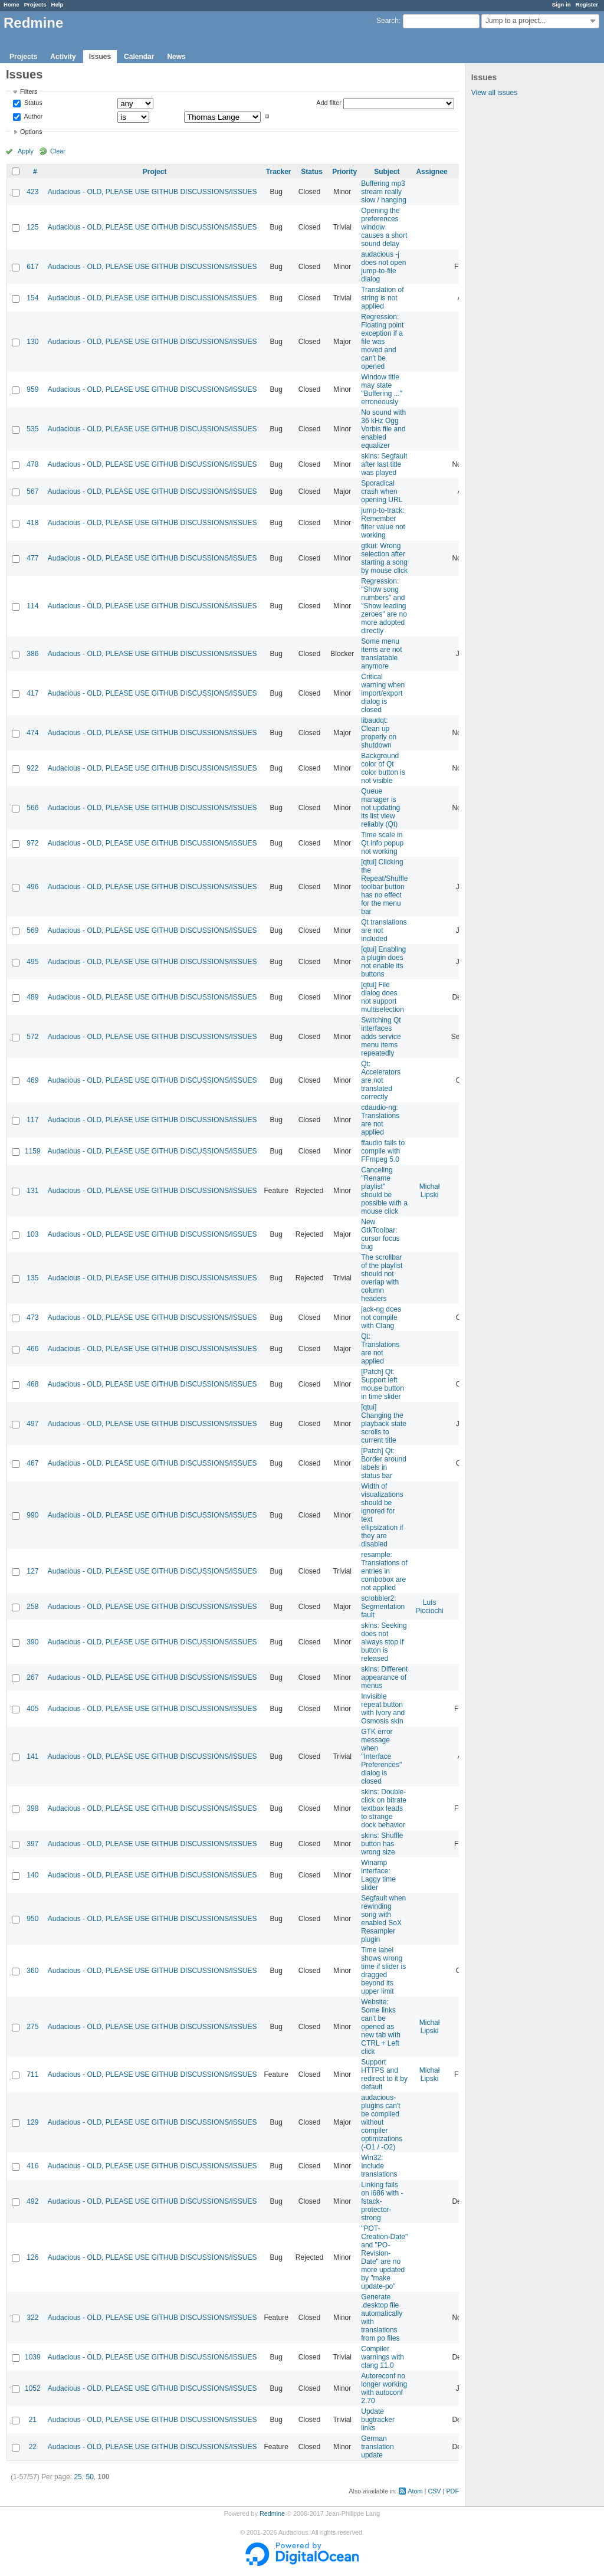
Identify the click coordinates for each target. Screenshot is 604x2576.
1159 (33, 1151)
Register (587, 4)
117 (32, 1120)
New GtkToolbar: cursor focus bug (380, 1234)
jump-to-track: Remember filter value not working (383, 522)
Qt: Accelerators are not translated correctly (381, 1080)
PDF (452, 2491)
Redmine (272, 2513)
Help (57, 4)
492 (32, 2201)
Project (155, 172)
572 (32, 1037)
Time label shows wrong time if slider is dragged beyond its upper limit (383, 1970)
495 (32, 962)
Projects (35, 4)
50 (89, 2477)
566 (32, 808)
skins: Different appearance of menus (384, 1677)
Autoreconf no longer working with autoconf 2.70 (384, 2388)
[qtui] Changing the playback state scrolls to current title (383, 1423)
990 (32, 1515)
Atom (415, 2491)
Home (11, 4)
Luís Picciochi (429, 1606)
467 (32, 1463)
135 (32, 1278)
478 (32, 464)
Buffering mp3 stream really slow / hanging (383, 191)
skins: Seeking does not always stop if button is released (383, 1642)
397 (32, 1844)
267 (32, 1677)
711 (32, 2074)
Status (32, 103)
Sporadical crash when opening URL (381, 491)
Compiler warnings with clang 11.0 (382, 2357)
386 (32, 654)
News (176, 57)
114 (32, 606)
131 (32, 1191)
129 (32, 2122)
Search (387, 21)
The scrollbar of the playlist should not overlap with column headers (381, 1278)
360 (32, 1971)
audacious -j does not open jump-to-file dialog (383, 266)
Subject (386, 172)
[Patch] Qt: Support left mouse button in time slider (382, 1384)
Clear (57, 151)
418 (32, 523)
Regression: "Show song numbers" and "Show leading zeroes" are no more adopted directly (384, 606)
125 (32, 227)
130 (32, 341)
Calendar (139, 57)
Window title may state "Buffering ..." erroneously (381, 389)
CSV (434, 2491)
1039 (33, 2357)
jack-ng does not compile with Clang (381, 1317)
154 (32, 298)
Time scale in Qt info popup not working (382, 843)
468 (32, 1384)
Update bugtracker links (378, 2419)
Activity (63, 57)
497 (32, 1424)
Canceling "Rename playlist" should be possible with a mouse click (384, 1190)
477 (32, 558)
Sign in (561, 4)
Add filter (329, 102)
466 (32, 1349)
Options (31, 131)
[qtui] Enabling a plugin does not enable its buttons (383, 961)
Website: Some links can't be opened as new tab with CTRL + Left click (381, 2027)
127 (32, 1571)
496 (32, 887)
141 (32, 1756)
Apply (26, 151)
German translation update (377, 2446)
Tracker (278, 172)
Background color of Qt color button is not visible (383, 768)
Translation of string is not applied (382, 298)
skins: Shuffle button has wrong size (382, 1843)
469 (32, 1080)
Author (32, 116)
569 (32, 930)
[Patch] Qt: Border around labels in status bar (383, 1463)
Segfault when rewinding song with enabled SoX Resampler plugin (383, 1919)
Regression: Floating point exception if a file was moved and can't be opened (382, 342)
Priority (344, 172)
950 (32, 1919)
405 (32, 1709)
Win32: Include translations (379, 2166)
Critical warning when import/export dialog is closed (383, 693)
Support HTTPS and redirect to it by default (384, 2074)
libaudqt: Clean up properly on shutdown (378, 732)
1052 (33, 2388)
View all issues (494, 93)
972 (32, 843)
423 (32, 192)
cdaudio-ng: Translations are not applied (380, 1119)
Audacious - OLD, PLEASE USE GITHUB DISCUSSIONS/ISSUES (152, 192)
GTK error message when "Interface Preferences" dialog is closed (381, 1756)
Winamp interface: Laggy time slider (378, 1875)
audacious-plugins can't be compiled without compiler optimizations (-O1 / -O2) (381, 2122)
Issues (100, 57)
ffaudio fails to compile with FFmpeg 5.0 (383, 1151)
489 (32, 997)
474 (32, 733)
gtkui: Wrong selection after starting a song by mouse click (384, 558)
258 (32, 1606)
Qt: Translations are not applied (380, 1348)
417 (32, 693)
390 (32, 1642)
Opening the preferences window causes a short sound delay (384, 227)
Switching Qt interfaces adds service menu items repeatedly (381, 1036)
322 (32, 2317)
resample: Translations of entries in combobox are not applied (384, 1571)
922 (32, 768)
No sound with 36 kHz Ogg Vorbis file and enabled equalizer (383, 429)
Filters (28, 91)
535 (32, 429)
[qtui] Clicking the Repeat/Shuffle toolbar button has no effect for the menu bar (384, 887)
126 (32, 2257)
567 (32, 491)
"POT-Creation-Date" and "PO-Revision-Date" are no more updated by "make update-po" (384, 2257)
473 (32, 1317)
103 (32, 1234)
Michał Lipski (429, 1190)
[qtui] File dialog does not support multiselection (382, 997)
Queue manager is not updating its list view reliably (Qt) (380, 807)
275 (32, 2027)
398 (32, 1808)
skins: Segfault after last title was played (384, 464)
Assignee (431, 172)
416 (32, 2166)
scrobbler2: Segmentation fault (383, 1606)
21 (33, 2420)
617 (32, 267)
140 (32, 1875)
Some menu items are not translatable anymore (381, 653)
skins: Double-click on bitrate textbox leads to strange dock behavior (383, 1808)
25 (77, 2477)
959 (32, 389)
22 (33, 2447)
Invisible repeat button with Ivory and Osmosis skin (383, 1708)
